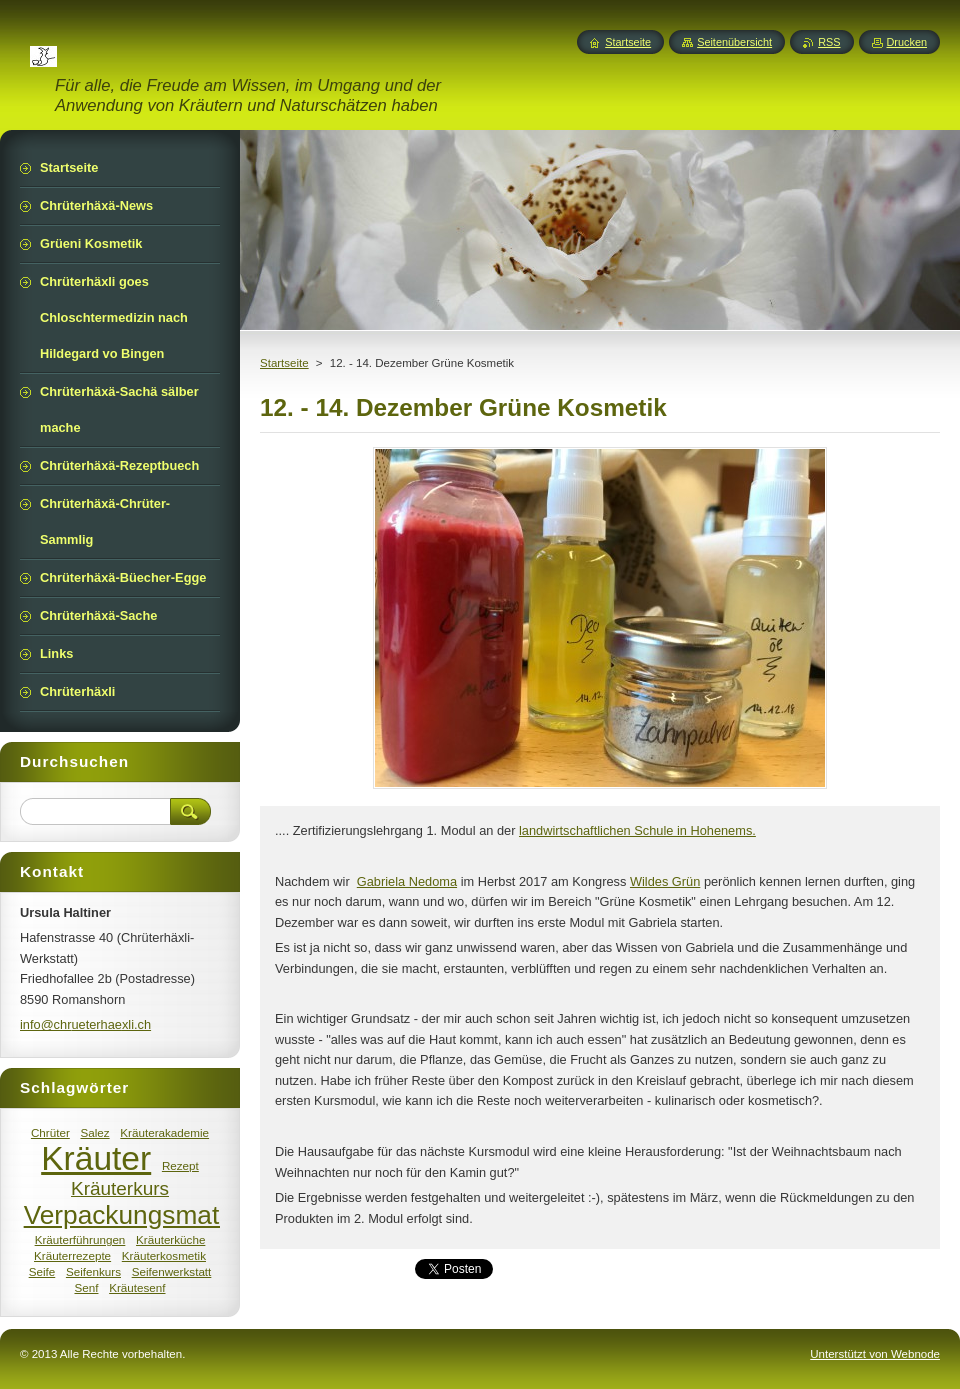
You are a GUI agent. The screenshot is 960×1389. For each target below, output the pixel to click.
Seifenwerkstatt (172, 1271)
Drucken (907, 42)
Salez (94, 1132)
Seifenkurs (93, 1271)
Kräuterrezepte (72, 1255)
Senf (86, 1287)
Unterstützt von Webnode (875, 1354)
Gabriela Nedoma (407, 881)
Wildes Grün (665, 881)
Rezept (180, 1165)
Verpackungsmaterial (146, 1215)
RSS (829, 42)
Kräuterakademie (164, 1132)
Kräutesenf (137, 1287)
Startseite (284, 363)
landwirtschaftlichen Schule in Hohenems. (637, 830)
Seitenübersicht (734, 42)
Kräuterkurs (120, 1188)
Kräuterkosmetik (164, 1255)
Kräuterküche (170, 1239)
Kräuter (96, 1158)
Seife (42, 1271)
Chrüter (50, 1132)
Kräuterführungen (80, 1239)
